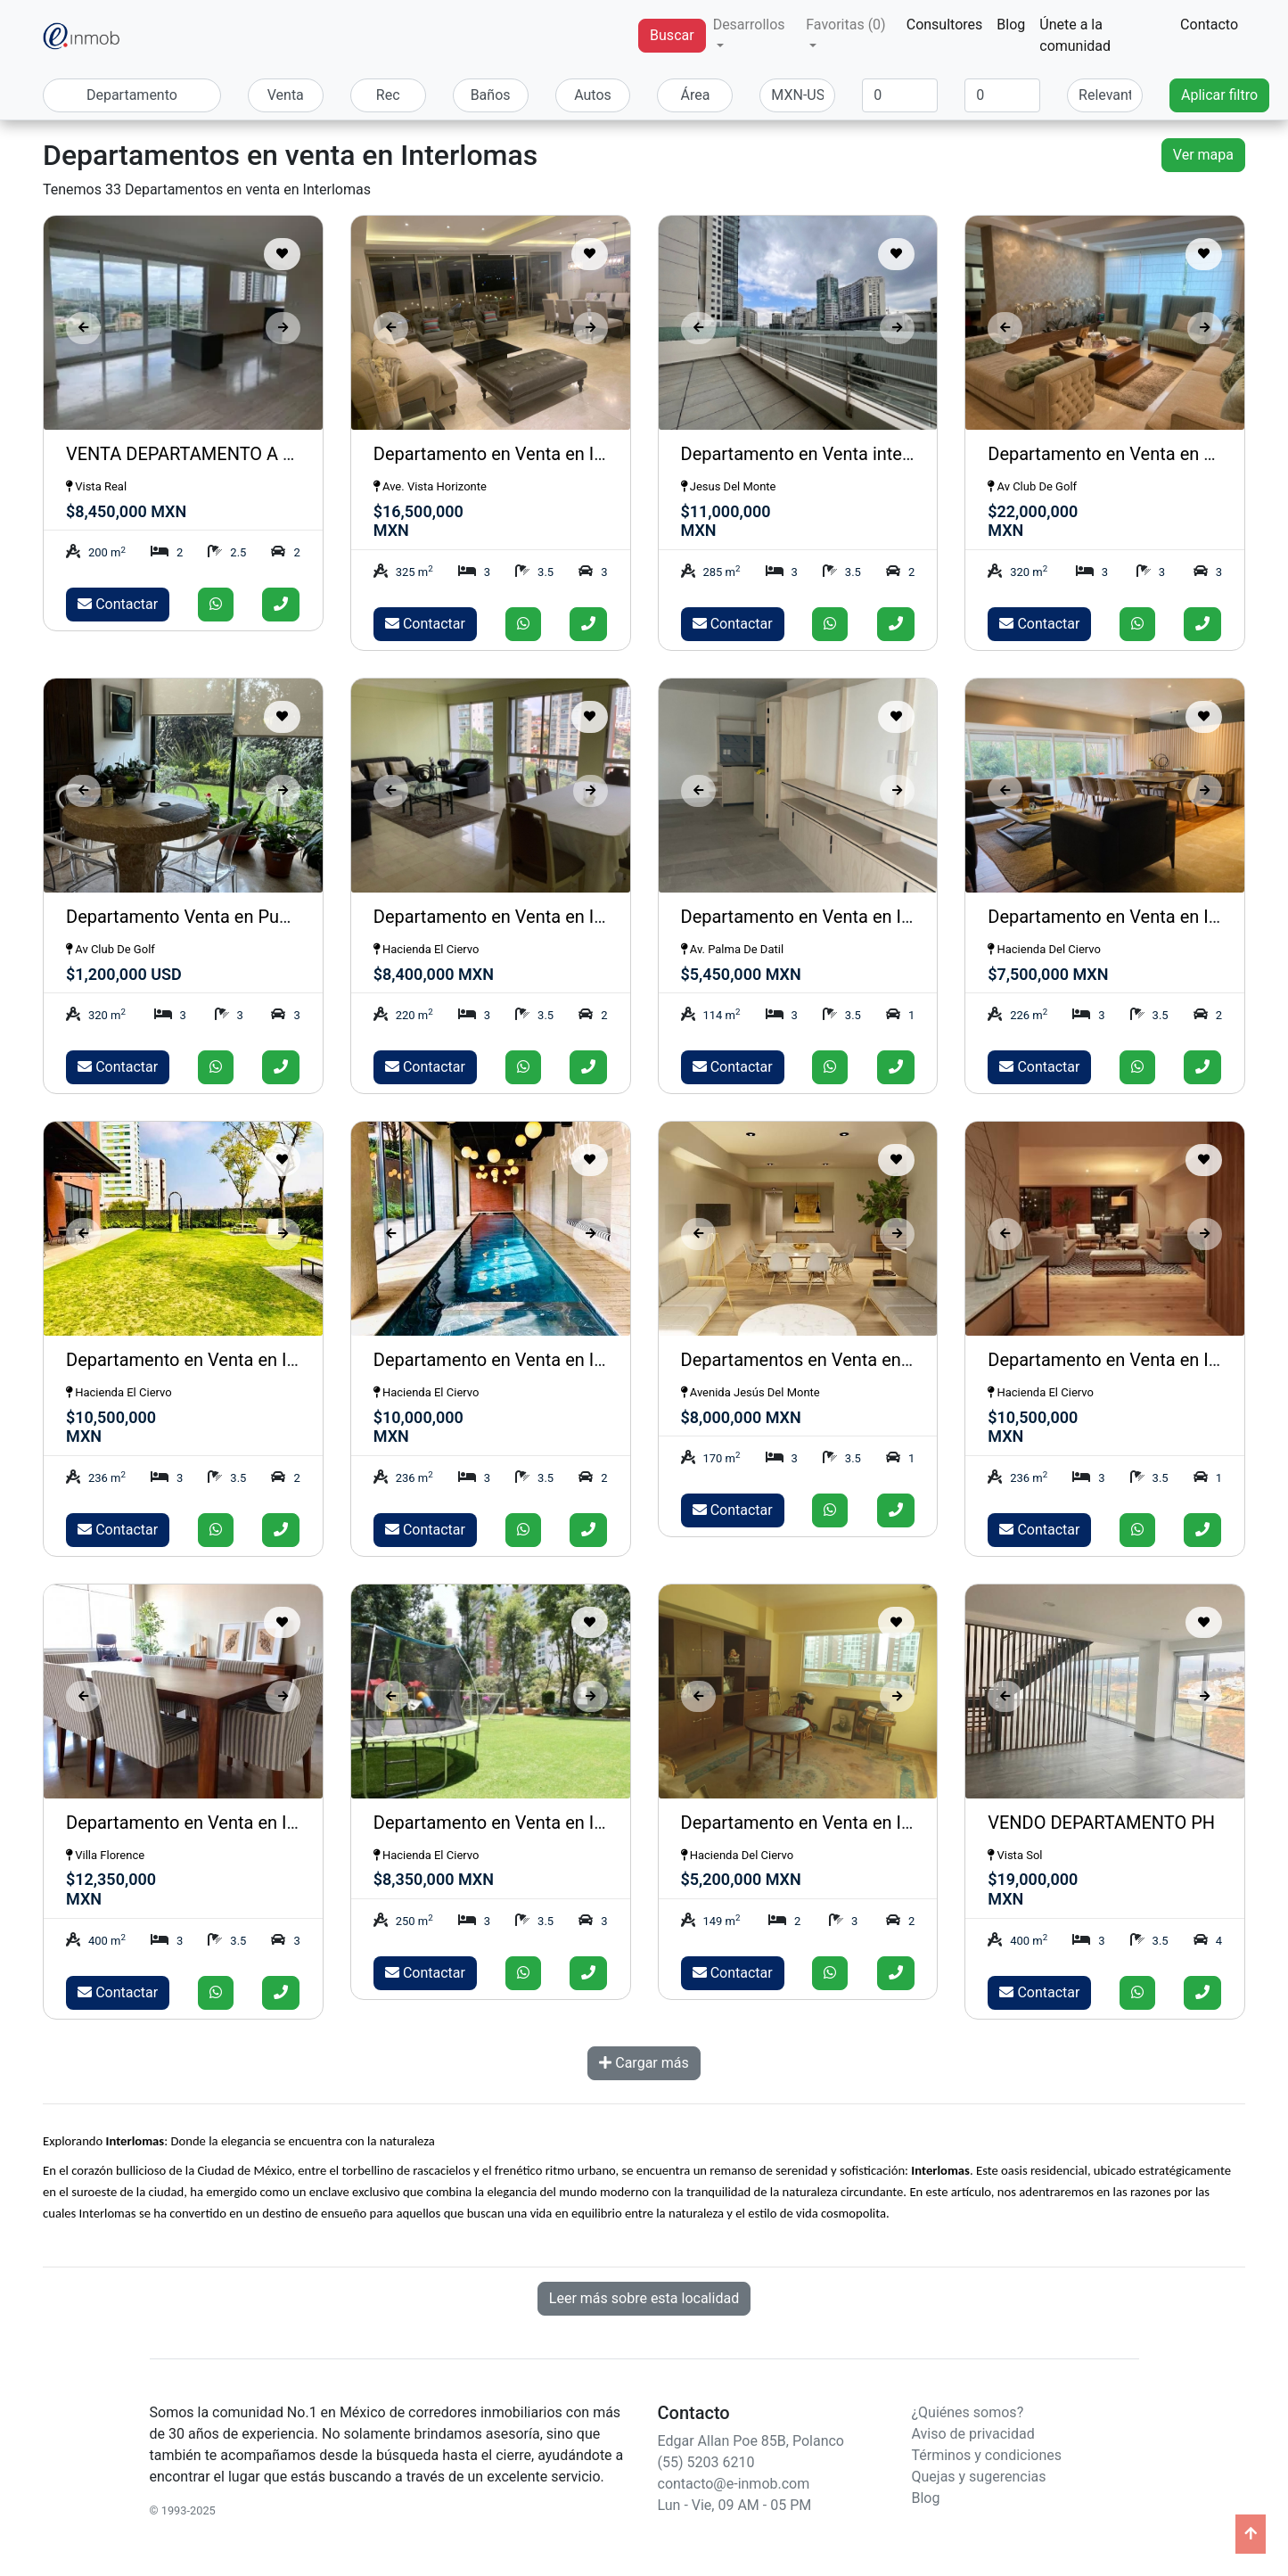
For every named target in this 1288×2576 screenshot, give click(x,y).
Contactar (118, 604)
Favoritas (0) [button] (845, 24)
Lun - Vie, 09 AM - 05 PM (735, 2505)
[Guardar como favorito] (282, 254)
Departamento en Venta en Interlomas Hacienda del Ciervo (605, 1822)
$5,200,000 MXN (741, 1879)
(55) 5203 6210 (706, 2462)
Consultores (945, 24)
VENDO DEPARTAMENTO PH (1101, 1822)
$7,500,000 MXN (1048, 974)
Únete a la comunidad (1075, 35)
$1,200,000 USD (124, 974)
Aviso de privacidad (973, 2433)
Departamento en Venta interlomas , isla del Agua (876, 454)
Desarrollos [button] (749, 24)
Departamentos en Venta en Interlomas (836, 1359)
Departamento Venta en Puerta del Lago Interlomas (269, 916)
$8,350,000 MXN (433, 1879)
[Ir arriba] (1250, 2534)
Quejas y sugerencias (979, 2476)
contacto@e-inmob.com (734, 2483)
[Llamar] (280, 604)
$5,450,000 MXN (741, 974)
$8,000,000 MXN (741, 1417)
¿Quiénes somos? (968, 2412)
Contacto (1209, 24)
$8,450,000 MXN (126, 511)
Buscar (672, 35)
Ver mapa (1203, 154)
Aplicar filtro (1219, 94)
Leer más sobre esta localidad (644, 2298)
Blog (1011, 24)
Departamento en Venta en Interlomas (523, 454)
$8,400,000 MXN (433, 974)
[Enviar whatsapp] (216, 604)
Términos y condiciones (987, 2455)
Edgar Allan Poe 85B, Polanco (751, 2440)
